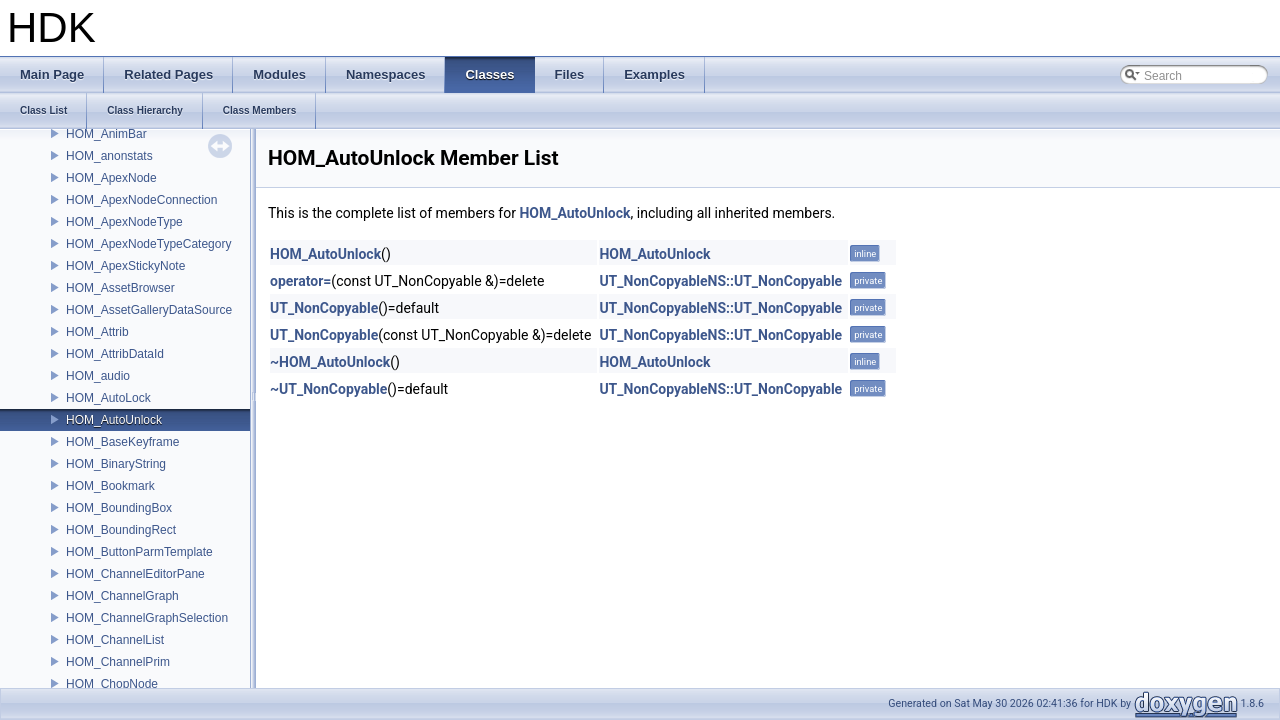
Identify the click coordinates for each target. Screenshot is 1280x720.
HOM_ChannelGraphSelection (147, 618)
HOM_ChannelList (115, 640)
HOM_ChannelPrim (118, 662)
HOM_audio (98, 376)
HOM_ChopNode (112, 684)
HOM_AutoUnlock (114, 420)
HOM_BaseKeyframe (122, 442)
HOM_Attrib (97, 332)
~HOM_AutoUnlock (330, 362)
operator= (300, 281)
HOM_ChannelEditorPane (135, 574)
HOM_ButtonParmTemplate (139, 552)
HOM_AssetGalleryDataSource (149, 310)
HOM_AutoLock (108, 398)
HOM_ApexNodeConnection (141, 200)
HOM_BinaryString (116, 464)
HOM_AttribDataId (115, 354)
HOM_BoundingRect (121, 530)
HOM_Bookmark (110, 486)
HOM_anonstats (109, 156)
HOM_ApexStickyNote (125, 266)
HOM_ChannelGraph (122, 596)
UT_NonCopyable (324, 308)
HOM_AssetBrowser (120, 288)
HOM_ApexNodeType (124, 222)
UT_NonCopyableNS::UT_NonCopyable (720, 281)
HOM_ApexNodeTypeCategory (148, 244)
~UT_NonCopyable (328, 389)
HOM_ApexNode (111, 178)
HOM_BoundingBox (119, 508)
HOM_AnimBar (106, 134)
